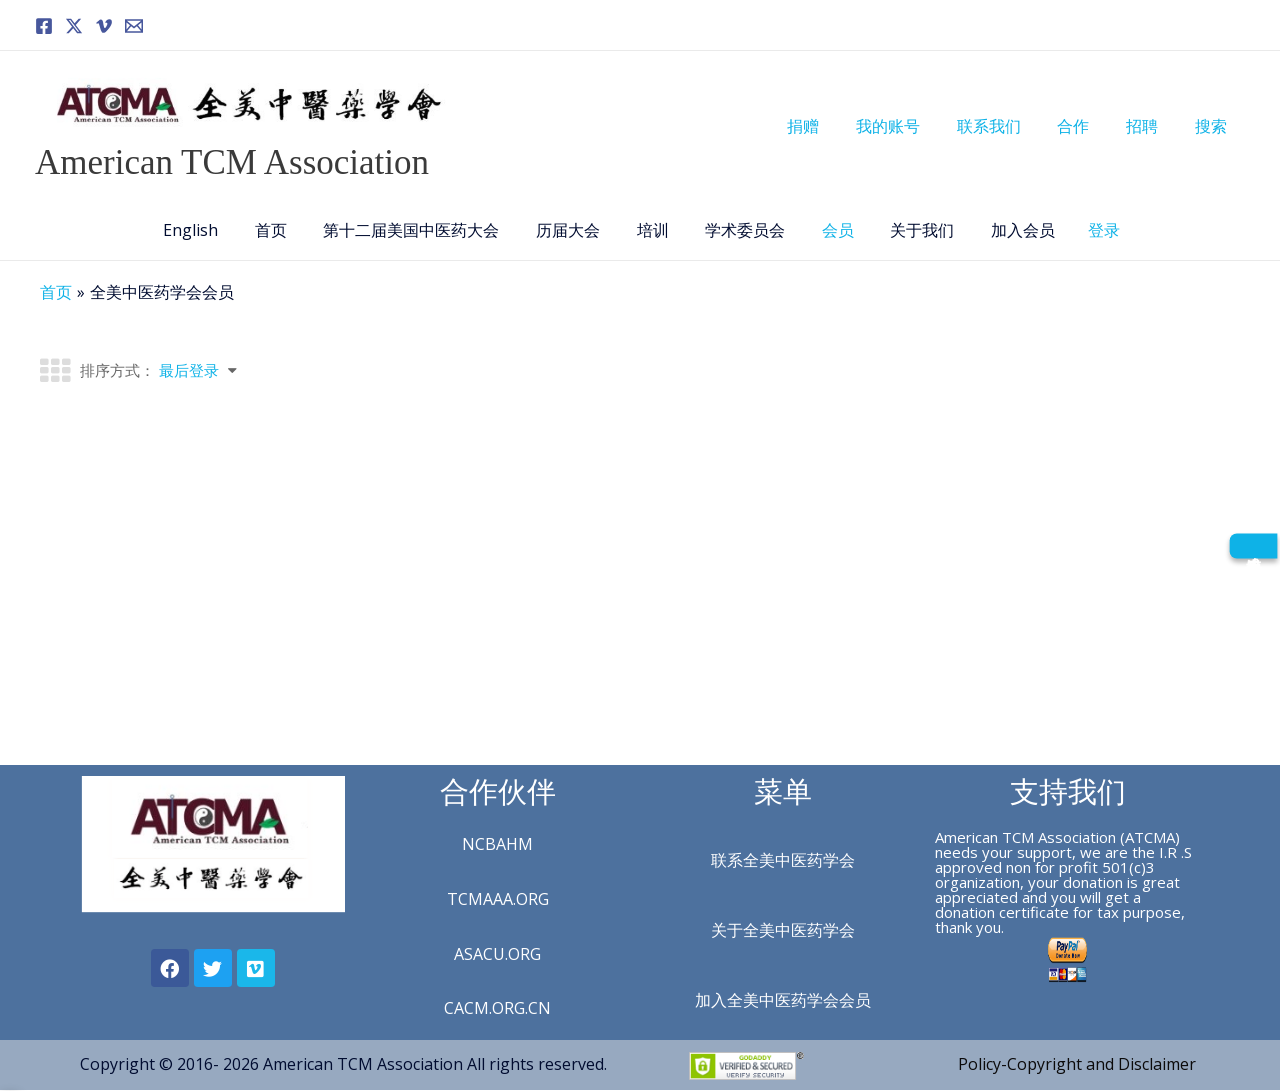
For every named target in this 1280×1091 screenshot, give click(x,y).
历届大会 (573, 230)
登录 (1084, 230)
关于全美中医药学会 (783, 930)
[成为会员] (1253, 545)
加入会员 (1005, 230)
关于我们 (909, 230)
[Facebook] (44, 26)
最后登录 (189, 370)
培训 (653, 230)
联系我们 (1005, 126)
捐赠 (829, 126)
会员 (829, 230)
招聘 (1149, 126)
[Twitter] (74, 26)
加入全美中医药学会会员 (783, 1000)
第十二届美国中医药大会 (421, 230)
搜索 (1213, 126)
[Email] (134, 26)
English (209, 230)
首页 (285, 230)
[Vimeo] (104, 26)
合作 (1085, 126)
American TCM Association (232, 162)
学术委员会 (741, 230)
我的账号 (909, 126)
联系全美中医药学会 (783, 860)
